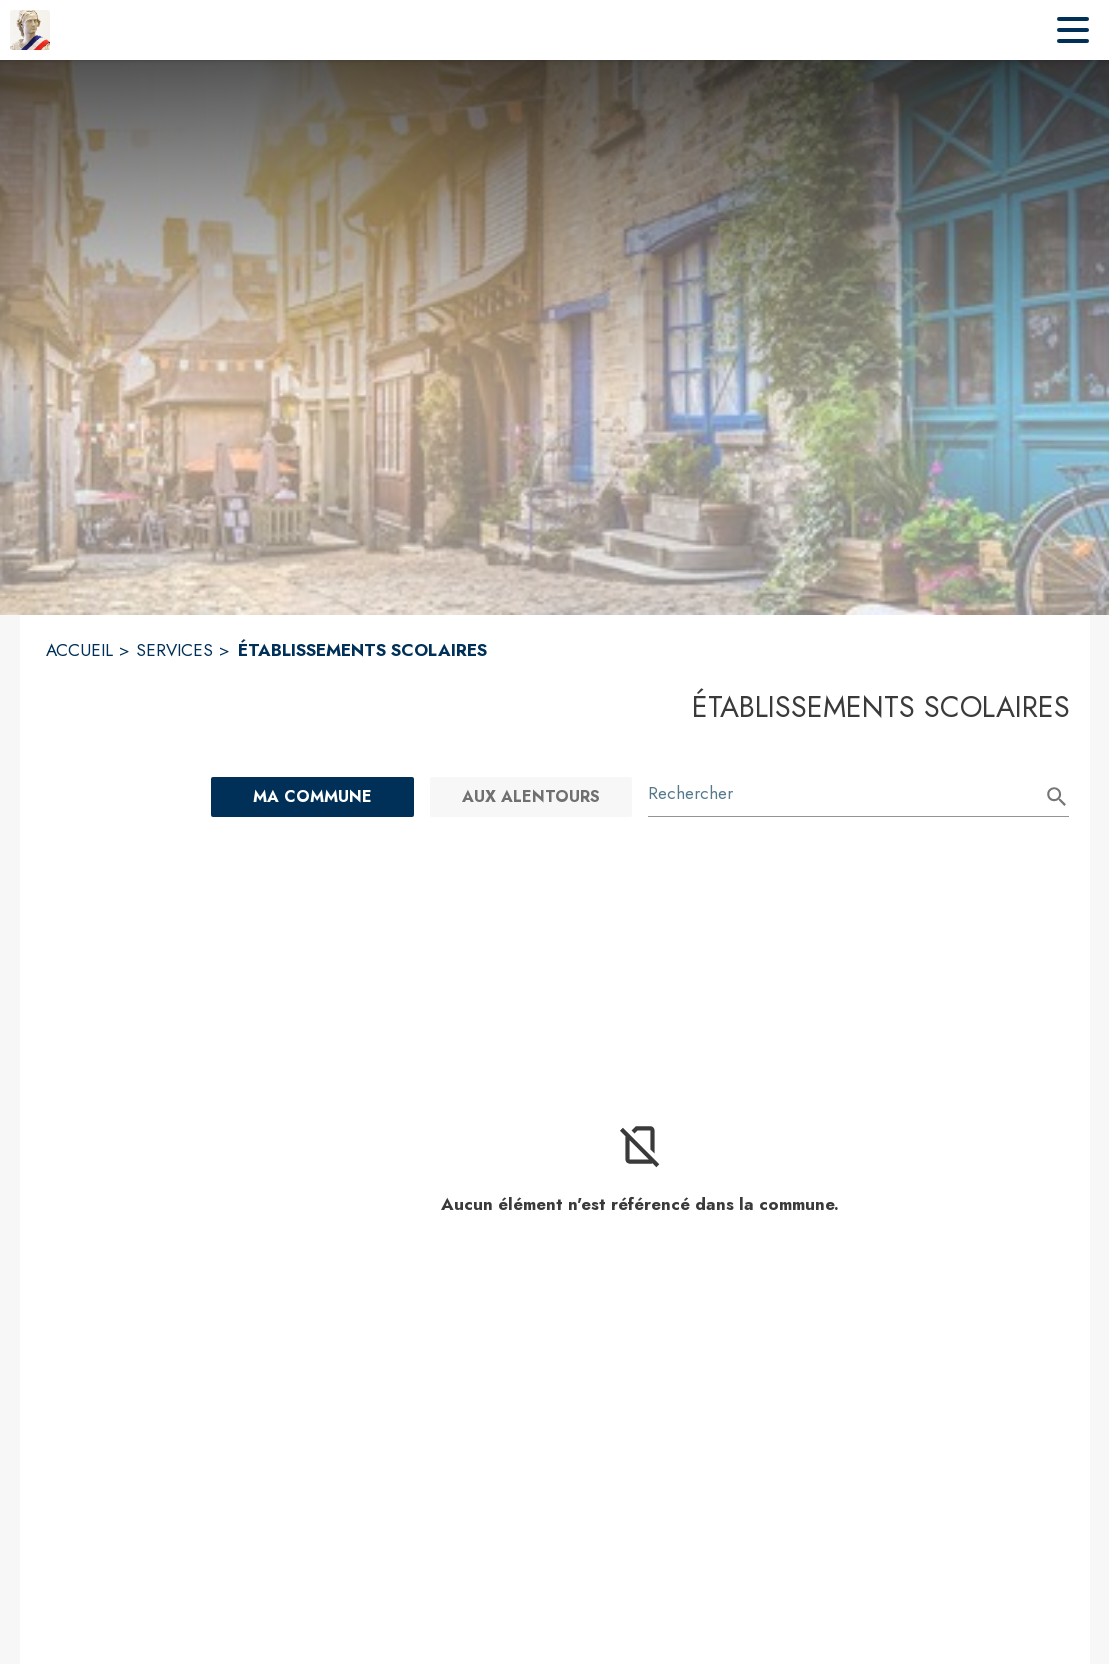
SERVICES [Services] (174, 650)
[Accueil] (30, 30)
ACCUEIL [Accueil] (79, 650)
